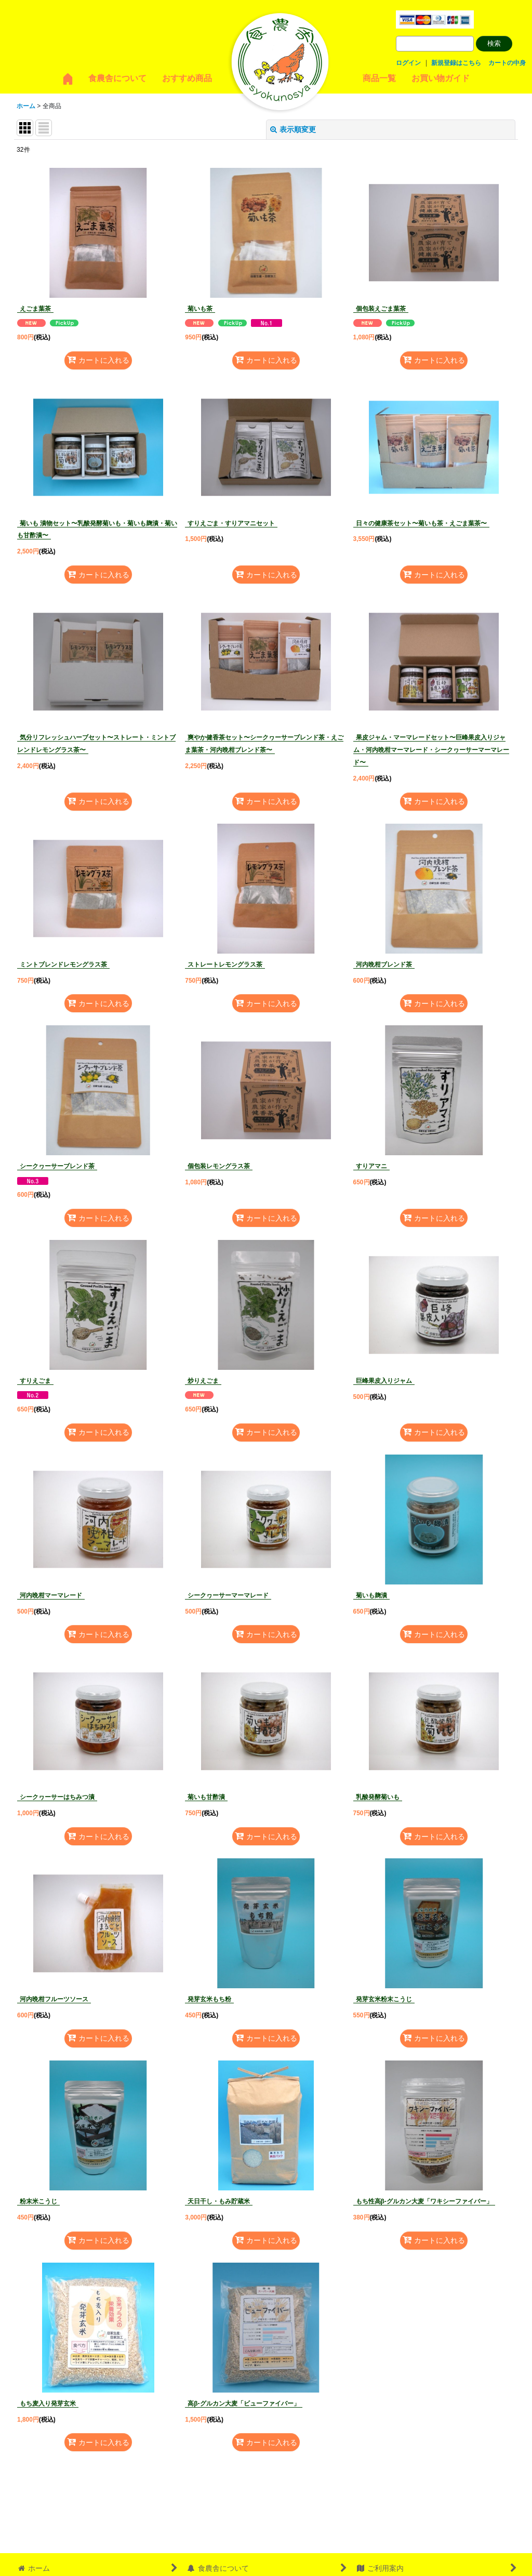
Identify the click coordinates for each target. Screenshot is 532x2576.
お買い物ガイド (440, 78)
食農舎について (117, 78)
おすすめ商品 (187, 78)
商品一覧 (379, 78)
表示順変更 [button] (293, 129)
